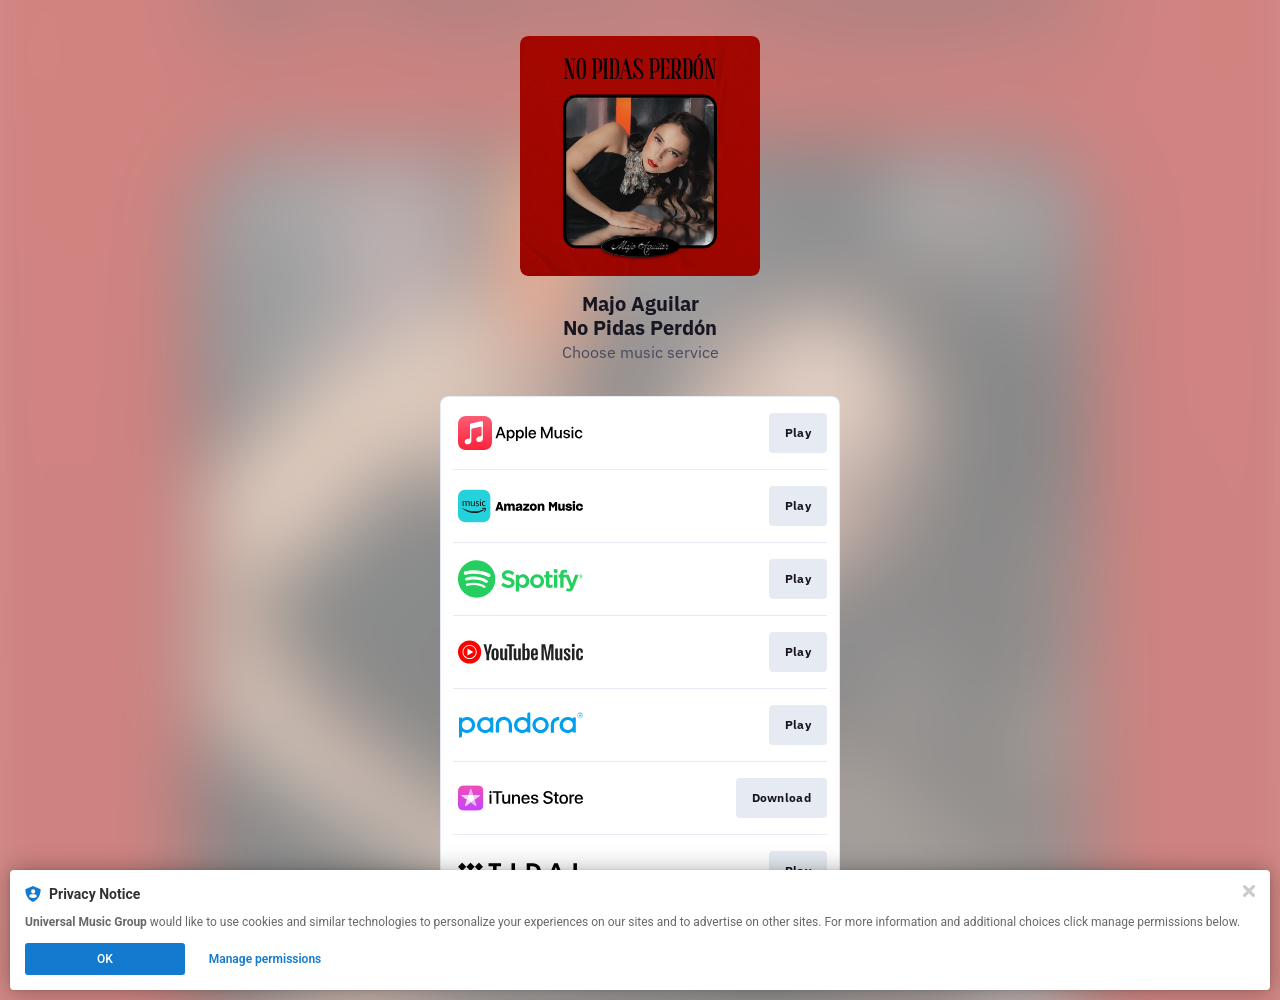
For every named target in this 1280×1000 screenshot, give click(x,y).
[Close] (1249, 891)
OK (105, 959)
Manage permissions (265, 959)
